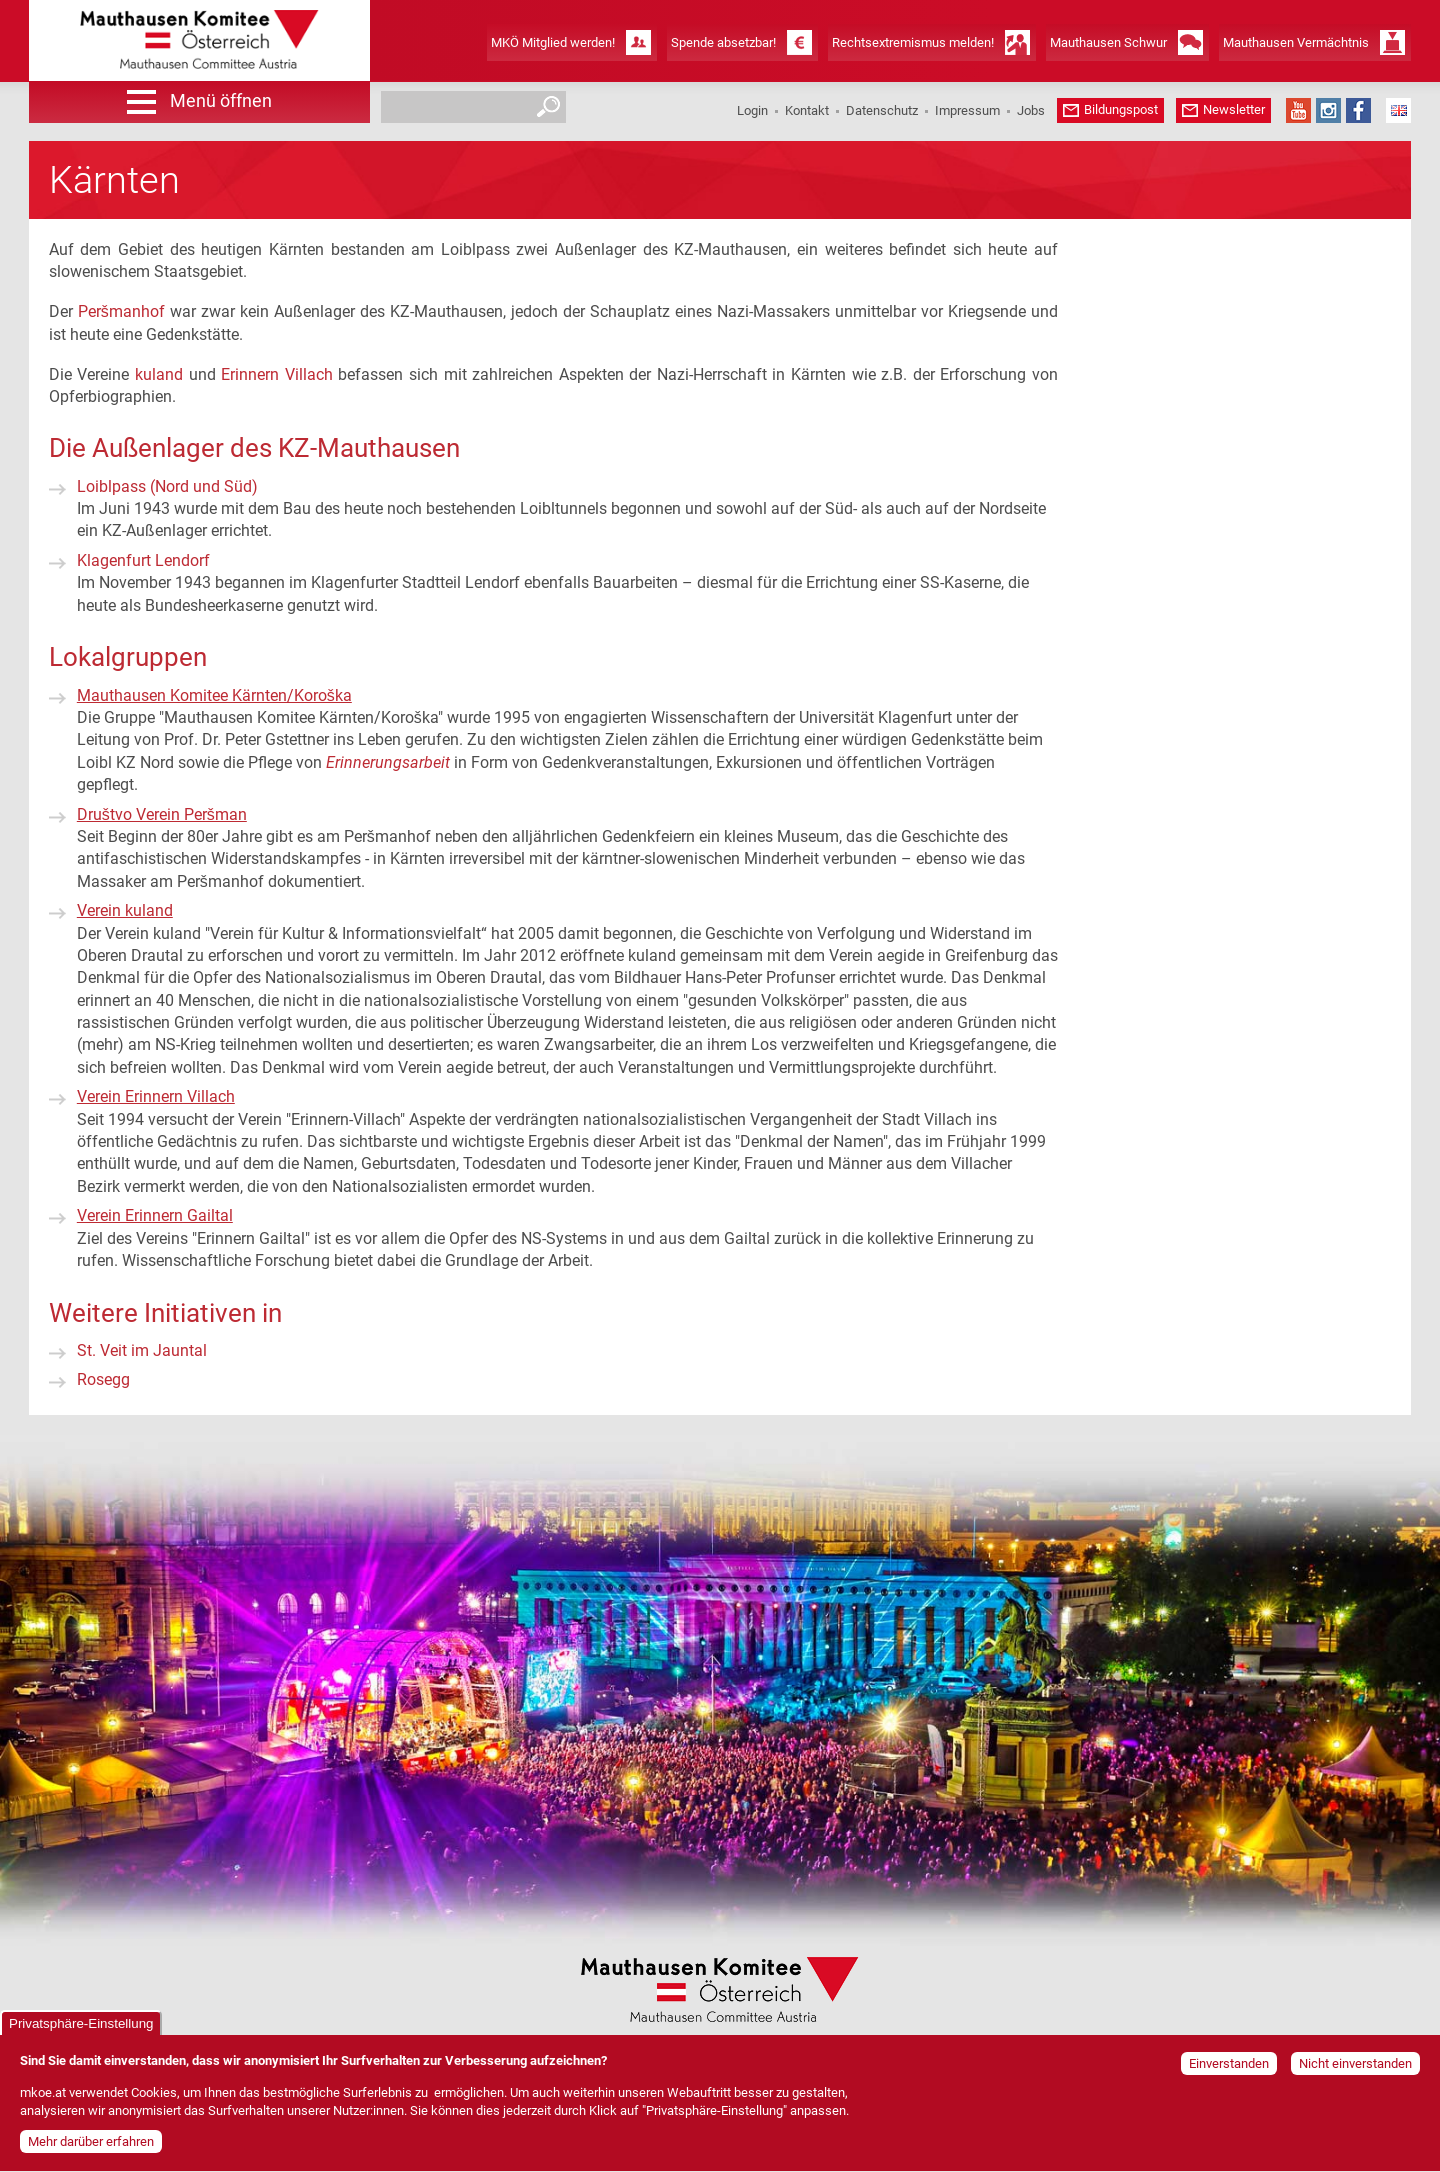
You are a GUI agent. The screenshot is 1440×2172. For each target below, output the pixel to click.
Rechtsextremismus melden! (913, 42)
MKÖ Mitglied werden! (553, 42)
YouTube (1298, 110)
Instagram (1328, 110)
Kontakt (807, 110)
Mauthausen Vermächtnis (1296, 42)
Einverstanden (1229, 2071)
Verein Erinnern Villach (156, 1096)
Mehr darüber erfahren (91, 2150)
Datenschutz (882, 110)
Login (752, 110)
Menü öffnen (221, 100)
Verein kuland (125, 910)
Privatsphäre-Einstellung (81, 2031)
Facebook (1358, 110)
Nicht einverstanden (1355, 2071)
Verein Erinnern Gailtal (155, 1215)
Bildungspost (1121, 109)
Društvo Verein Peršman (162, 814)
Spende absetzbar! (723, 42)
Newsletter (1234, 109)
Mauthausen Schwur (1108, 42)
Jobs (1031, 110)
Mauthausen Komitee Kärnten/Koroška (214, 695)
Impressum (967, 110)
